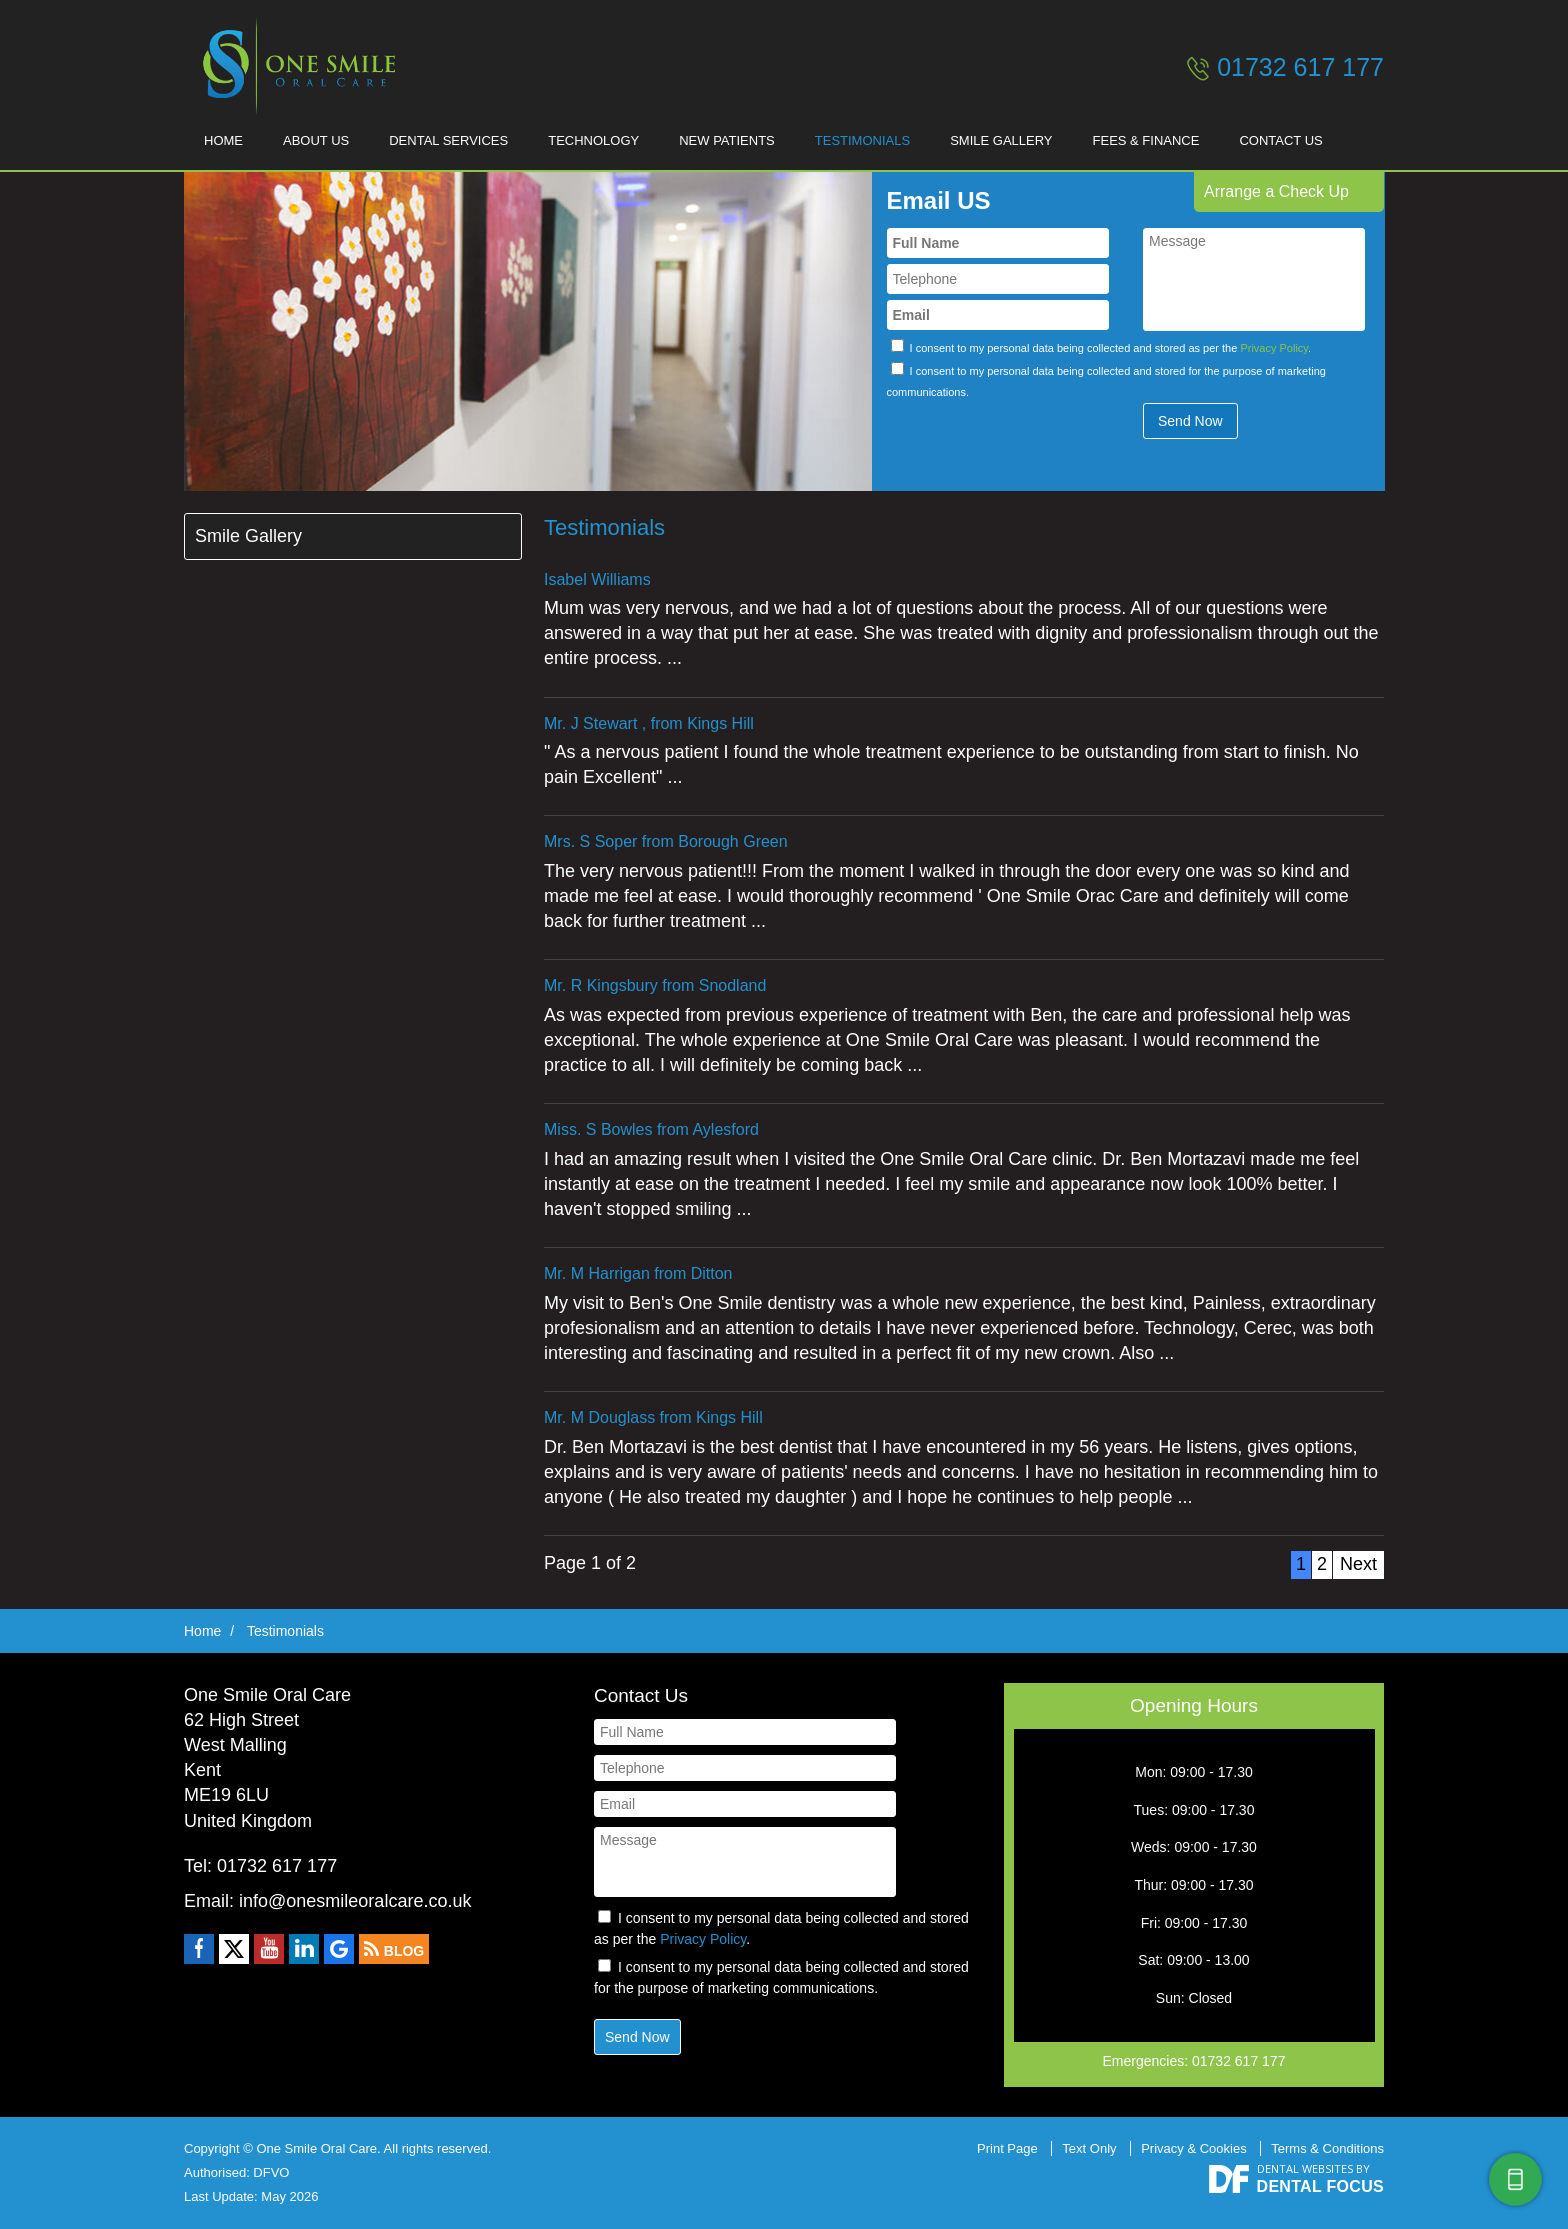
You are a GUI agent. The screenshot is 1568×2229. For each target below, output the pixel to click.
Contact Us (1280, 140)
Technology (593, 140)
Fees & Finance (1146, 140)
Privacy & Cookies (1193, 2148)
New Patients (727, 140)
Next (1358, 1564)
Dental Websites (1305, 2168)
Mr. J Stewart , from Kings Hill (649, 723)
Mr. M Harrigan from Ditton (638, 1273)
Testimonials (862, 140)
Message (1254, 279)
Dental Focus (1320, 2186)
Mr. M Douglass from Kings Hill (653, 1417)
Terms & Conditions (1327, 2148)
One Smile (294, 66)
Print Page (1007, 2148)
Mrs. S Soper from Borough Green (666, 841)
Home (223, 140)
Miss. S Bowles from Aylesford (651, 1129)
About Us (316, 140)
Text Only (1089, 2148)
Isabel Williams (597, 579)
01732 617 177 (1300, 67)
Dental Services (448, 140)
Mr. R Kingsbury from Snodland (655, 985)
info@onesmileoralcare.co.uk (355, 1901)
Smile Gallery (1001, 140)
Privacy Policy (1274, 348)
